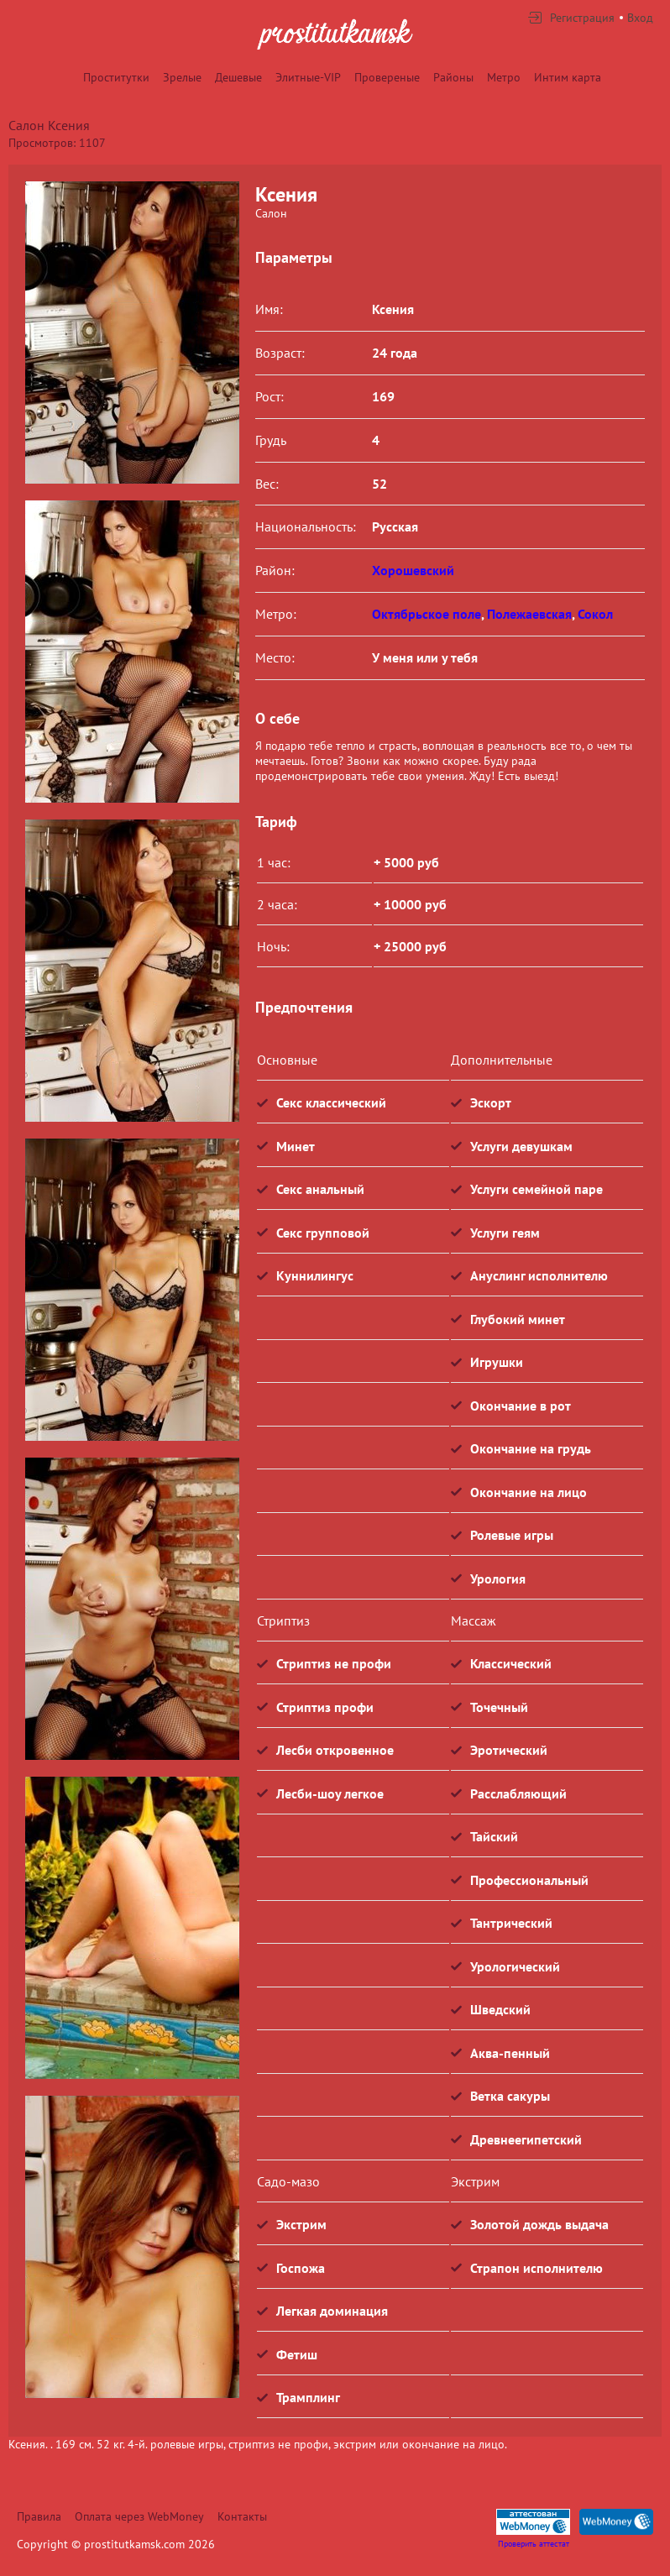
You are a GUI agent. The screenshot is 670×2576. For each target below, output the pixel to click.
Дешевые (238, 77)
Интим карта (567, 77)
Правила (39, 2516)
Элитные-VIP (308, 77)
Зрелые (182, 77)
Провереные (387, 77)
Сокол (595, 613)
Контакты (242, 2516)
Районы (453, 77)
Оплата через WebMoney (139, 2516)
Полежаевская (529, 613)
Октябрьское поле (426, 613)
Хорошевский (413, 570)
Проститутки (116, 77)
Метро (504, 77)
